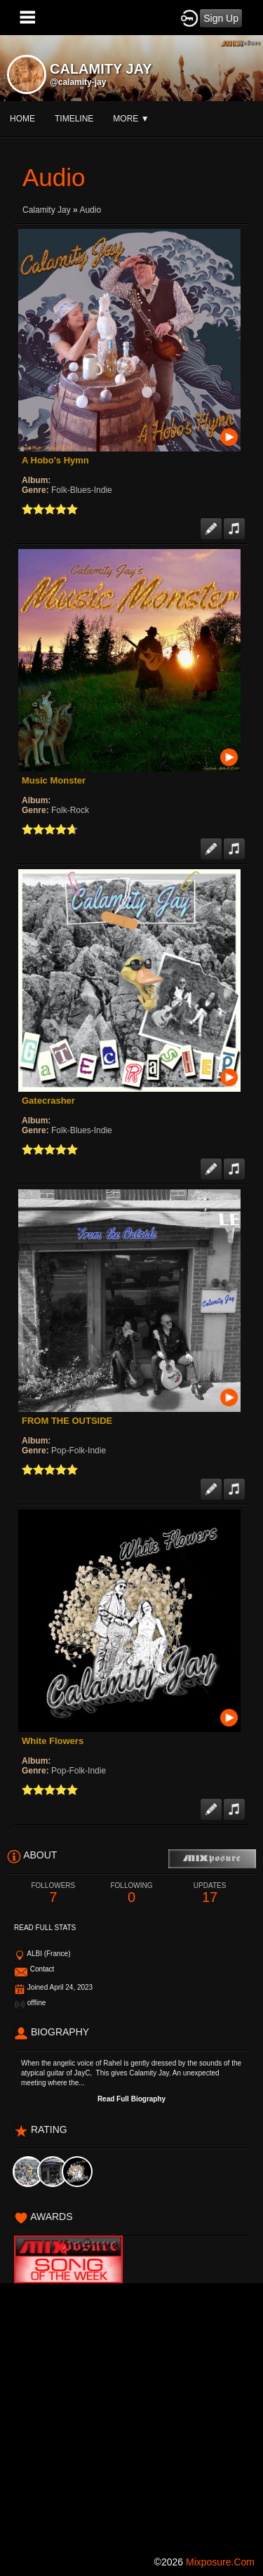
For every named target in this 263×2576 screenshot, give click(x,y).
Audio (90, 210)
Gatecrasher (48, 1100)
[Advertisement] (131, 2415)
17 (209, 1893)
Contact (42, 1969)
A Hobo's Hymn (55, 460)
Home (22, 119)
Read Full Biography (131, 2099)
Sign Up (220, 18)
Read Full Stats (45, 1927)
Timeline (74, 119)
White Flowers (52, 1741)
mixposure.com (220, 2562)
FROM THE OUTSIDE (67, 1420)
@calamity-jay (78, 82)
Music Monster (54, 780)
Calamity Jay (46, 210)
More (131, 119)
